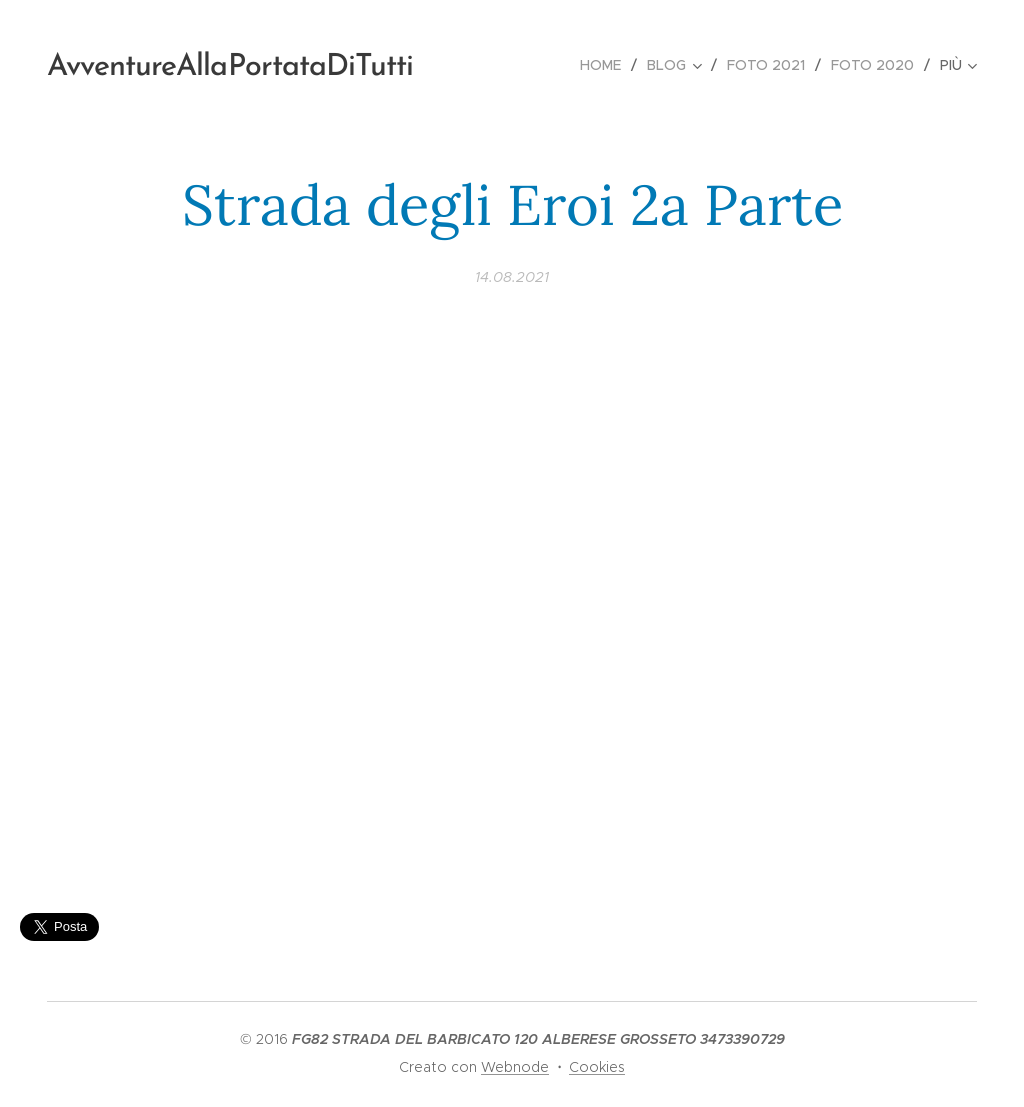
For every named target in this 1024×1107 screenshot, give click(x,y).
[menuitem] (606, 65)
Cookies (597, 1067)
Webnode (515, 1067)
